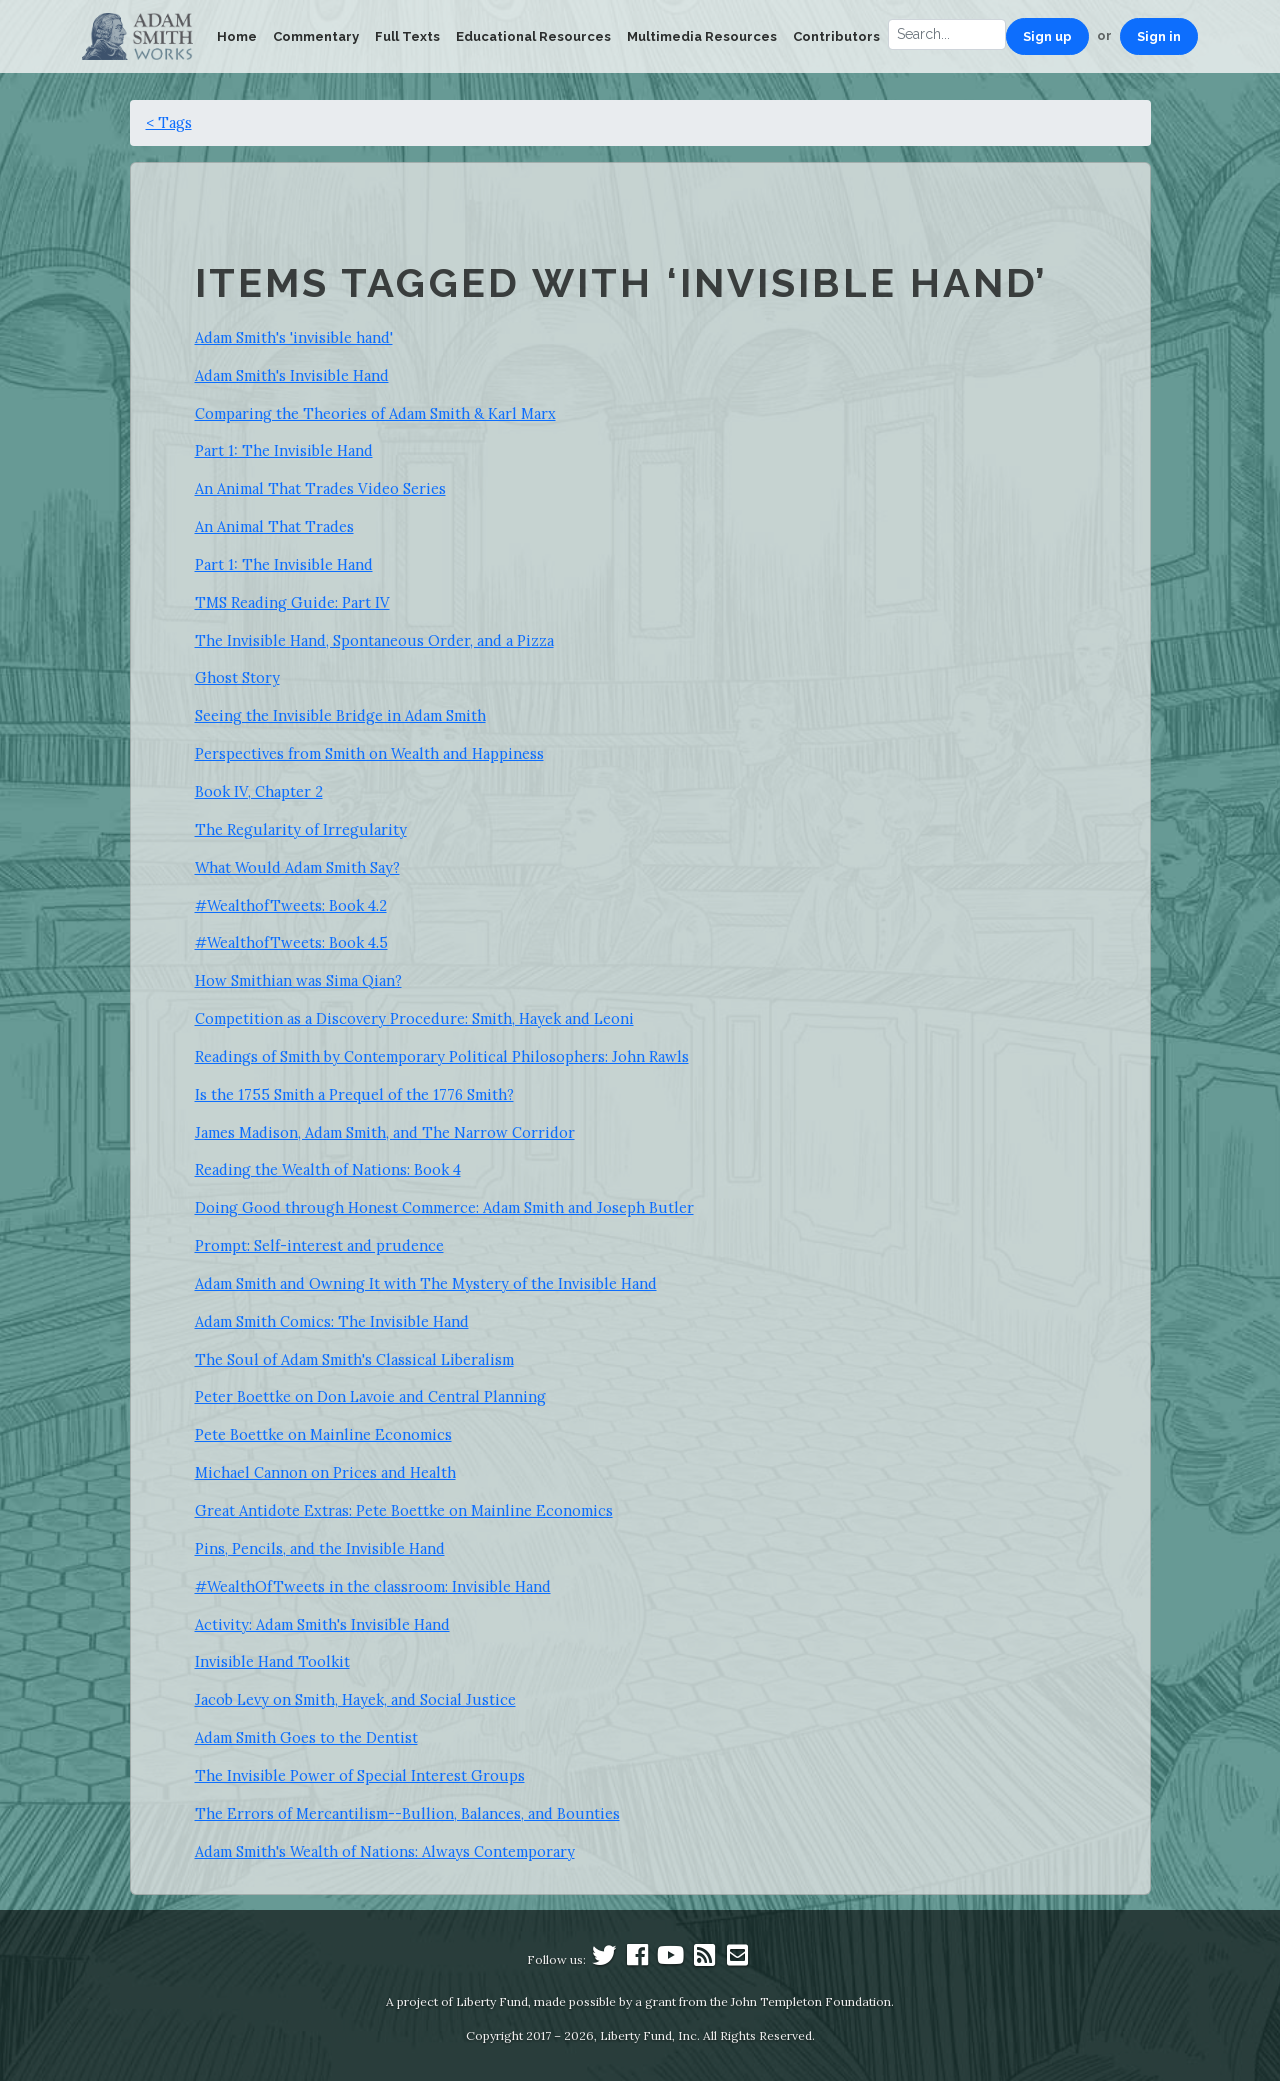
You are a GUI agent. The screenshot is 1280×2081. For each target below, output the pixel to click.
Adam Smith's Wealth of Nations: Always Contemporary (385, 1851)
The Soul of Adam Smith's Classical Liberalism (354, 1359)
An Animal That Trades (274, 526)
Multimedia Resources (702, 36)
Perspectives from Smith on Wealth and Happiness (369, 753)
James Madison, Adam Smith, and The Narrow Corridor (385, 1132)
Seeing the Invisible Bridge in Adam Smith (340, 715)
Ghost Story (237, 677)
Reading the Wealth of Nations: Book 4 (328, 1169)
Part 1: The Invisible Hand (284, 450)
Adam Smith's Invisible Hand (292, 375)
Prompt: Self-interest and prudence (319, 1245)
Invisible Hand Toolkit (272, 1661)
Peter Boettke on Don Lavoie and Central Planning (370, 1396)
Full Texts (407, 36)
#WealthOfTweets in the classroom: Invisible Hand (373, 1586)
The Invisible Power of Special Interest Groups (360, 1775)
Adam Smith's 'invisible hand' (294, 337)
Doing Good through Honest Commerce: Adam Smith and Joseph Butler (444, 1207)
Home (237, 36)
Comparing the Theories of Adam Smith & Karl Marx (375, 413)
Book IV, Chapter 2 (259, 791)
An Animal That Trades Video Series (320, 488)
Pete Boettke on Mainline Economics (323, 1434)
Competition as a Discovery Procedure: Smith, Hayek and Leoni (414, 1018)
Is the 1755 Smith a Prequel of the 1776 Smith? (354, 1094)
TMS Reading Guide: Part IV (292, 602)
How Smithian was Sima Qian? (298, 980)
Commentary (316, 36)
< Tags (169, 122)
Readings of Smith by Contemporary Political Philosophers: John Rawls (442, 1056)
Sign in (1159, 36)
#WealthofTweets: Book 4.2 (291, 905)
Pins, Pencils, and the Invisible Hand (320, 1548)
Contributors (836, 36)
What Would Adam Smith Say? (297, 867)
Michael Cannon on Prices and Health (325, 1472)
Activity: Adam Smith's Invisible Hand (322, 1624)
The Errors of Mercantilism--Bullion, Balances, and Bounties (407, 1813)
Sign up (1047, 36)
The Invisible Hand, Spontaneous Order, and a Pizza (374, 640)
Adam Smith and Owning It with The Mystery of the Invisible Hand (426, 1283)
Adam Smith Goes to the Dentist (306, 1737)
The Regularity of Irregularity (301, 829)
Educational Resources (533, 36)
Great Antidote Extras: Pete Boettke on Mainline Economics (404, 1510)
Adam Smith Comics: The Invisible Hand (332, 1321)
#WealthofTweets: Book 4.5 (291, 942)
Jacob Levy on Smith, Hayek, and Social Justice (355, 1699)
